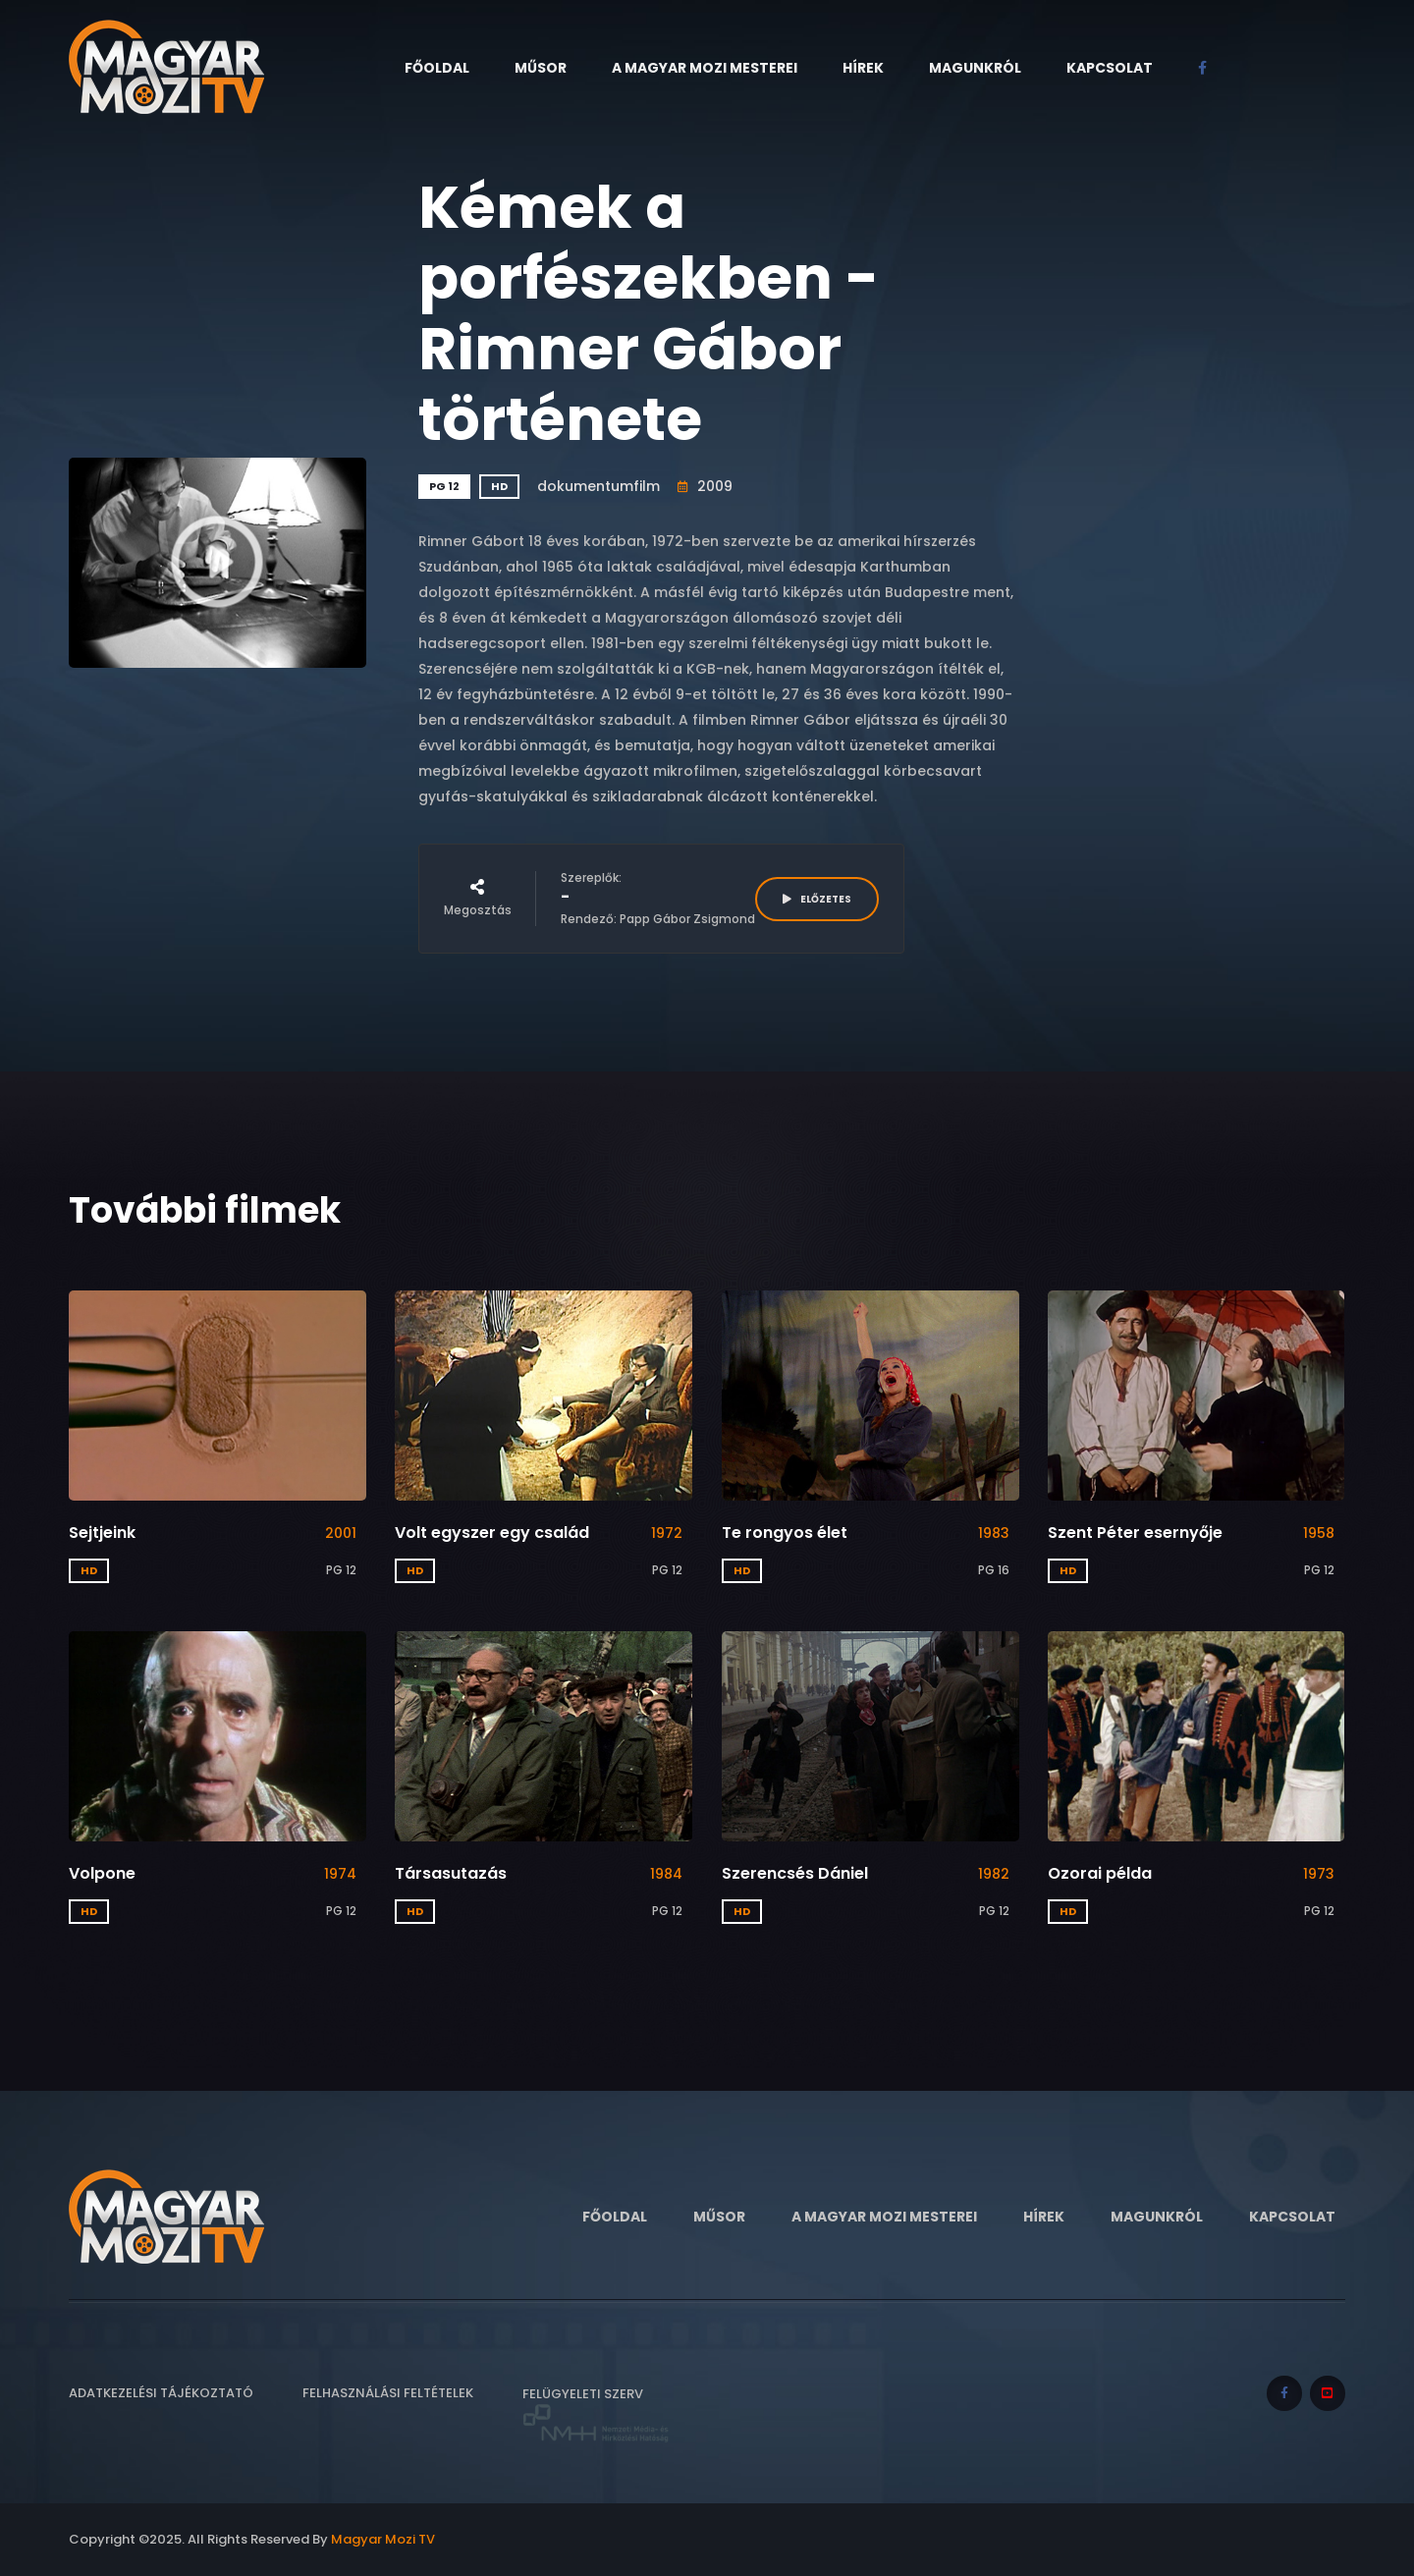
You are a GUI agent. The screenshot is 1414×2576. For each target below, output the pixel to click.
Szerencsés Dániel (795, 1873)
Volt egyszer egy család (492, 1532)
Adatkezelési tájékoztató (161, 2393)
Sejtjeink (102, 1532)
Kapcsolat (1109, 68)
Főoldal (437, 68)
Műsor (541, 68)
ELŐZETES (817, 899)
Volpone (102, 1873)
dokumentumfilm (598, 486)
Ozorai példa (1100, 1873)
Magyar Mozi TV (383, 2539)
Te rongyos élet (784, 1532)
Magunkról (975, 68)
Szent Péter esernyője (1135, 1532)
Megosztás (478, 898)
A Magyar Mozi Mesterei (704, 68)
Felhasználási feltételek (387, 2393)
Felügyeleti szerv (596, 2414)
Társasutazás (451, 1873)
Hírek (863, 68)
